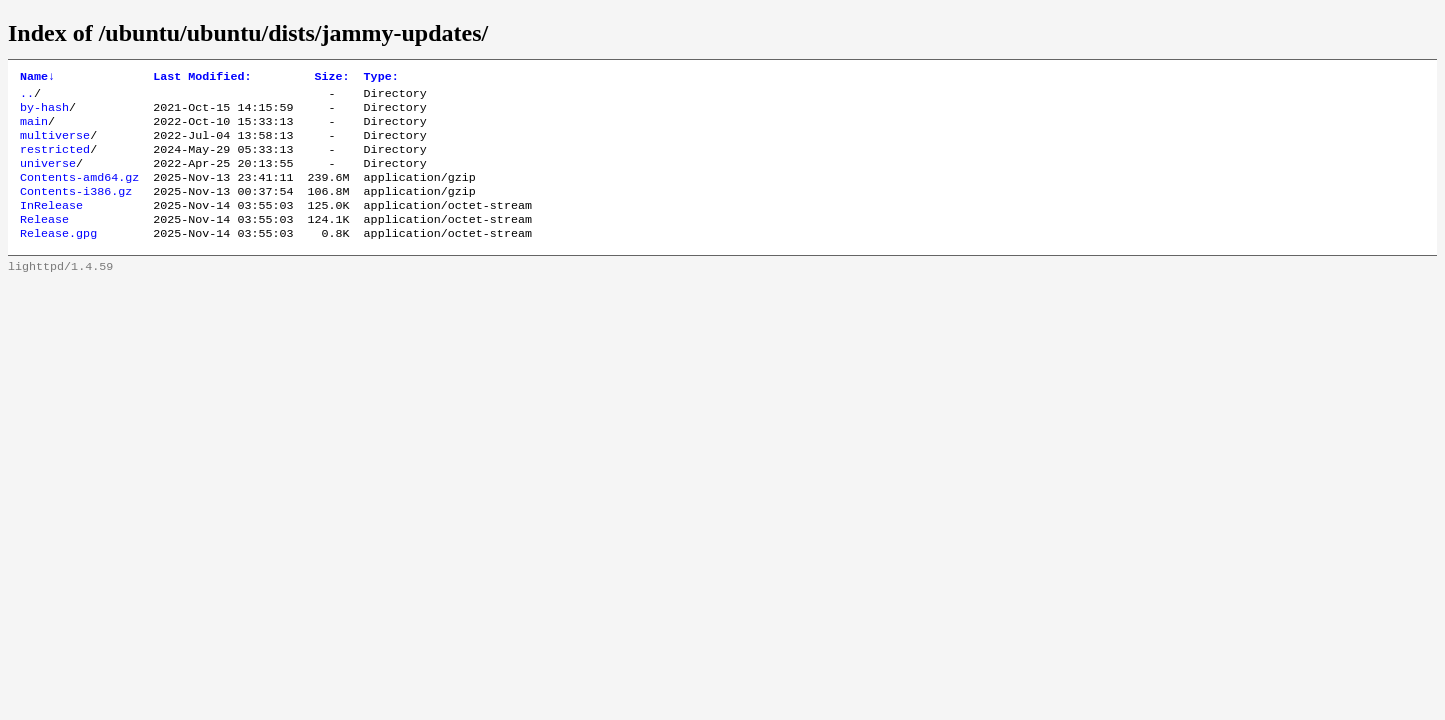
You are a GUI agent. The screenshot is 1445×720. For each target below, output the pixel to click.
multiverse (55, 145)
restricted (55, 161)
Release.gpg (58, 257)
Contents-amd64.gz (79, 193)
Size (331, 78)
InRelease (51, 225)
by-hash (44, 113)
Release (44, 241)
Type (381, 78)
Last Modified (202, 78)
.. (27, 97)
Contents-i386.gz (76, 209)
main (34, 129)
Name (37, 78)
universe (48, 177)
